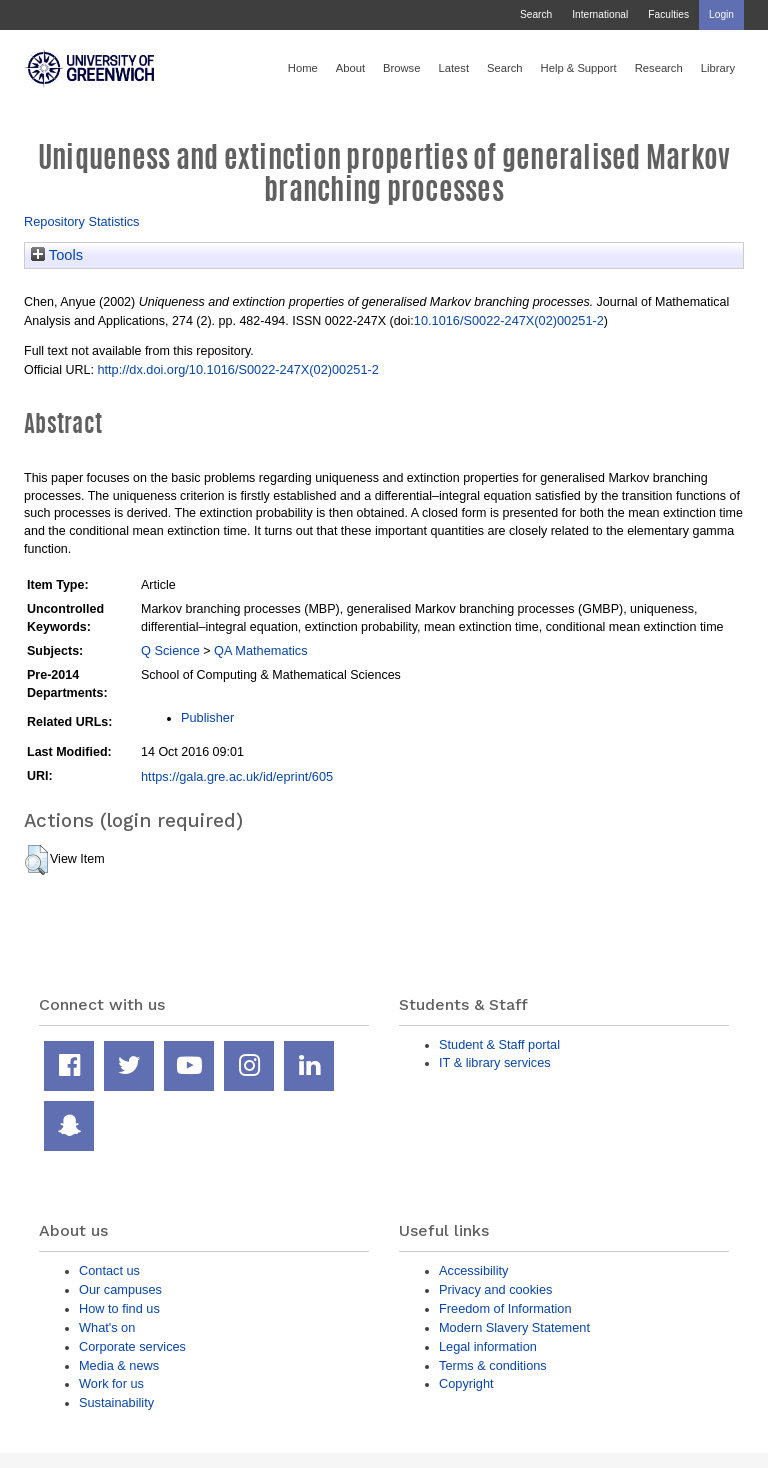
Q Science (170, 650)
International (600, 14)
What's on (107, 1327)
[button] (36, 860)
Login (721, 14)
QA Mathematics (261, 650)
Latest (453, 68)
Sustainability (116, 1402)
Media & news (119, 1365)
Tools (57, 255)
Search (536, 14)
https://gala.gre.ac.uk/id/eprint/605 (237, 776)
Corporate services (132, 1346)
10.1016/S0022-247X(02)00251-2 (509, 320)
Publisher (207, 717)
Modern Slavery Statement (514, 1327)
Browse (401, 68)
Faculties (668, 14)
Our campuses (120, 1289)
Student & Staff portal (499, 1044)
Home (303, 68)
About (350, 68)
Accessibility (473, 1270)
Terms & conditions (493, 1365)
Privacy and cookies (495, 1289)
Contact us (109, 1270)
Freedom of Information (505, 1308)
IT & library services (495, 1062)
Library (718, 68)
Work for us (111, 1383)
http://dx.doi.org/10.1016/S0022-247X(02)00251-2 (237, 369)
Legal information (488, 1346)
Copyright (466, 1383)
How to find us (119, 1308)
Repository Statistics (82, 221)
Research (659, 68)
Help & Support (579, 68)
